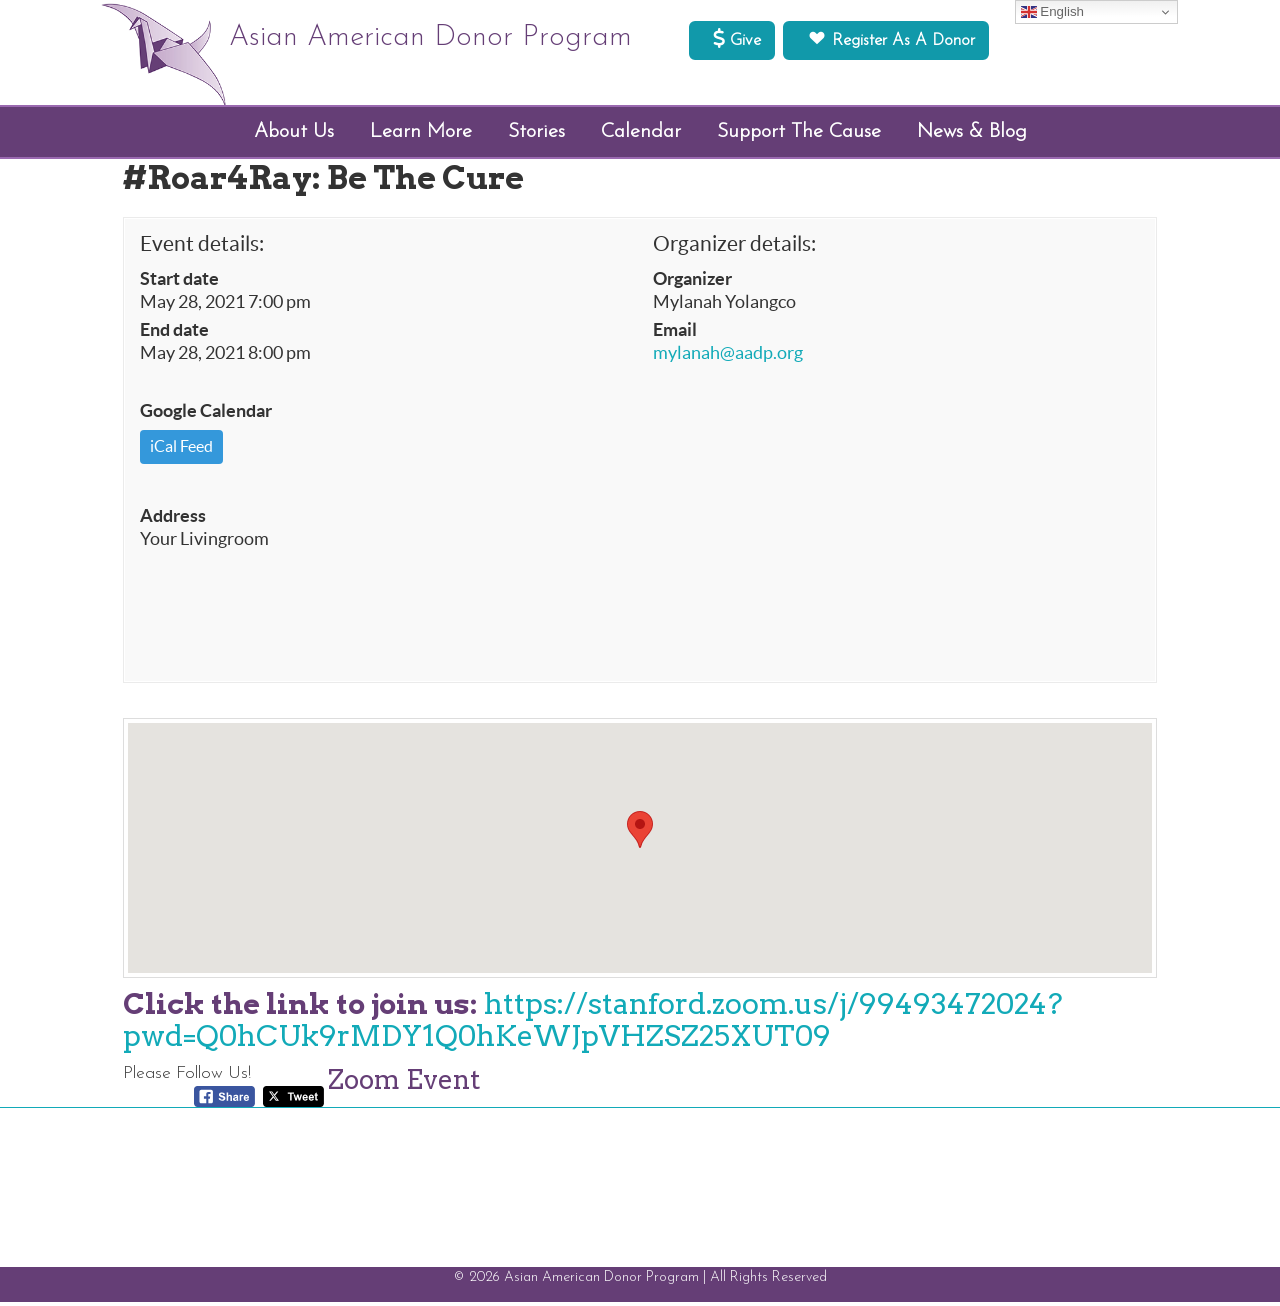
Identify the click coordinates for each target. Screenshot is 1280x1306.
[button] (640, 833)
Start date (179, 282)
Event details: (202, 246)
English (1052, 12)
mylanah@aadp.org (728, 356)
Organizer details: (734, 246)
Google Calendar (206, 415)
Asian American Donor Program (452, 40)
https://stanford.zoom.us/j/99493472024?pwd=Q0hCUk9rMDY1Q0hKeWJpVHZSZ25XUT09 (593, 1023)
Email (675, 333)
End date (174, 333)
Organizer (692, 282)
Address (173, 519)
